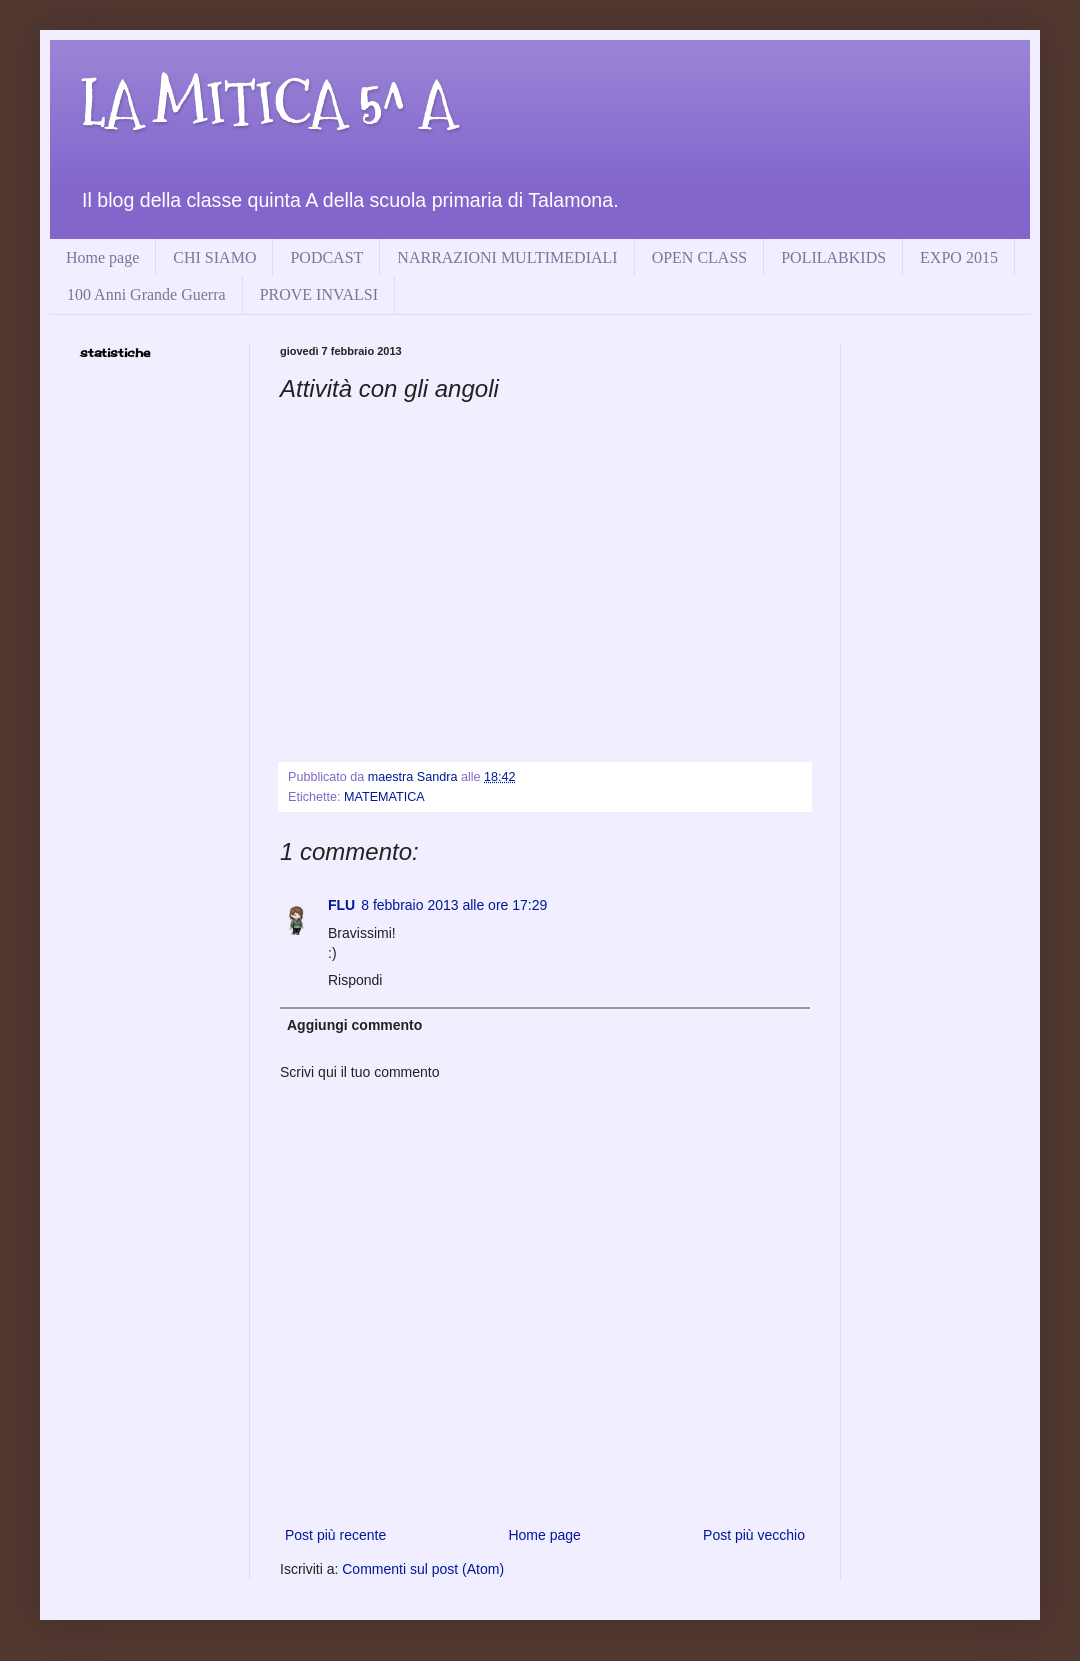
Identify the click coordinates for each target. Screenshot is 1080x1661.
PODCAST (326, 257)
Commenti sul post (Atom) (423, 1569)
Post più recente (335, 1535)
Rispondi (355, 980)
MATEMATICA (384, 797)
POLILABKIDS (833, 257)
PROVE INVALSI (319, 294)
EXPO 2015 (959, 257)
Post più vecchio (754, 1535)
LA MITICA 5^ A (267, 103)
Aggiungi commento (354, 1025)
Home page (102, 257)
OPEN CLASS (700, 257)
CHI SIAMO (214, 257)
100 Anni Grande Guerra (146, 294)
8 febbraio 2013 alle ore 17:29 (454, 905)
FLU (341, 905)
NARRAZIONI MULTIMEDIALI (507, 257)
